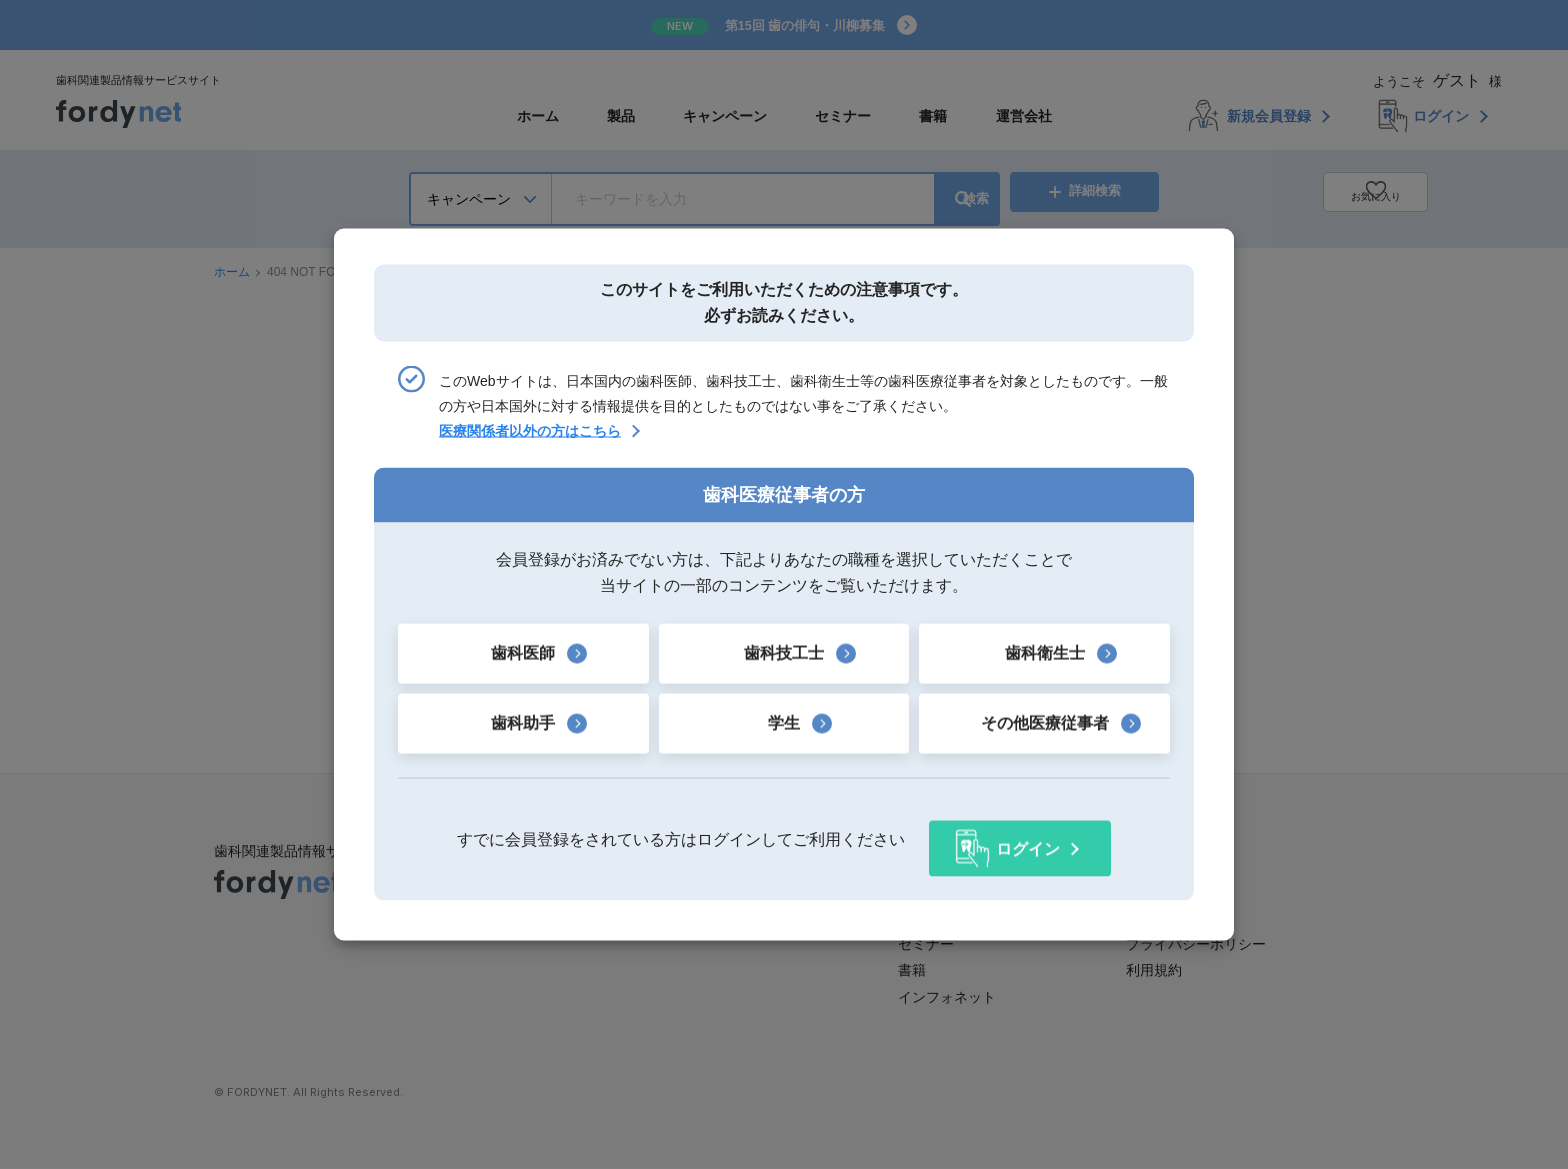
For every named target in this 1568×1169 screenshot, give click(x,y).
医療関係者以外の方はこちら (530, 441)
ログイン (1028, 838)
